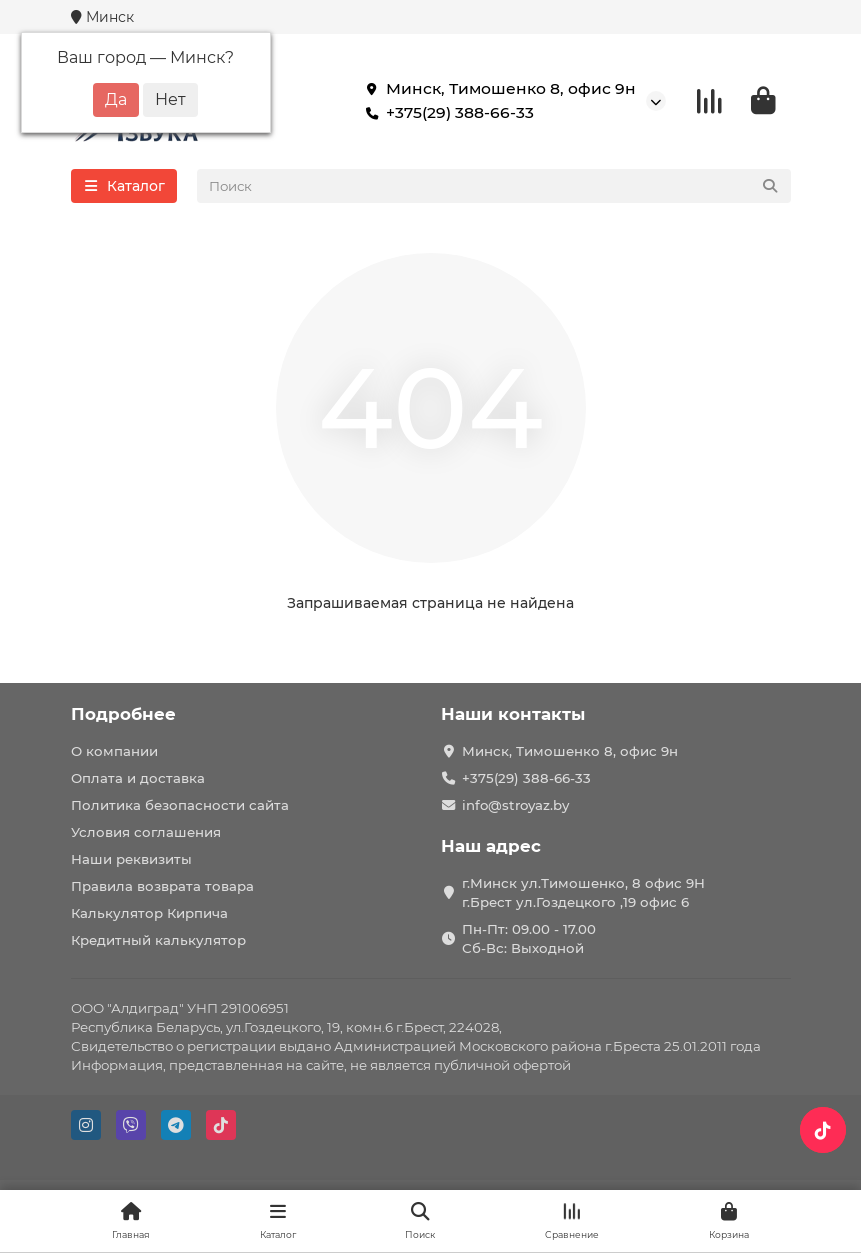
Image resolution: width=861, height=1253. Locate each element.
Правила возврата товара (162, 886)
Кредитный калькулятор (158, 940)
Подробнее (123, 714)
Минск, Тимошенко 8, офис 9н (497, 89)
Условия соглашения (146, 832)
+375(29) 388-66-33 (446, 113)
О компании (114, 751)
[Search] (494, 186)
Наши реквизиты (131, 859)
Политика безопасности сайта (180, 805)
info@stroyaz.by (515, 805)
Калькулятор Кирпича (149, 913)
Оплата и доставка (138, 778)
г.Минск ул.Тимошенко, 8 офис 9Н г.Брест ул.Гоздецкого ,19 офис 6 (583, 892)
